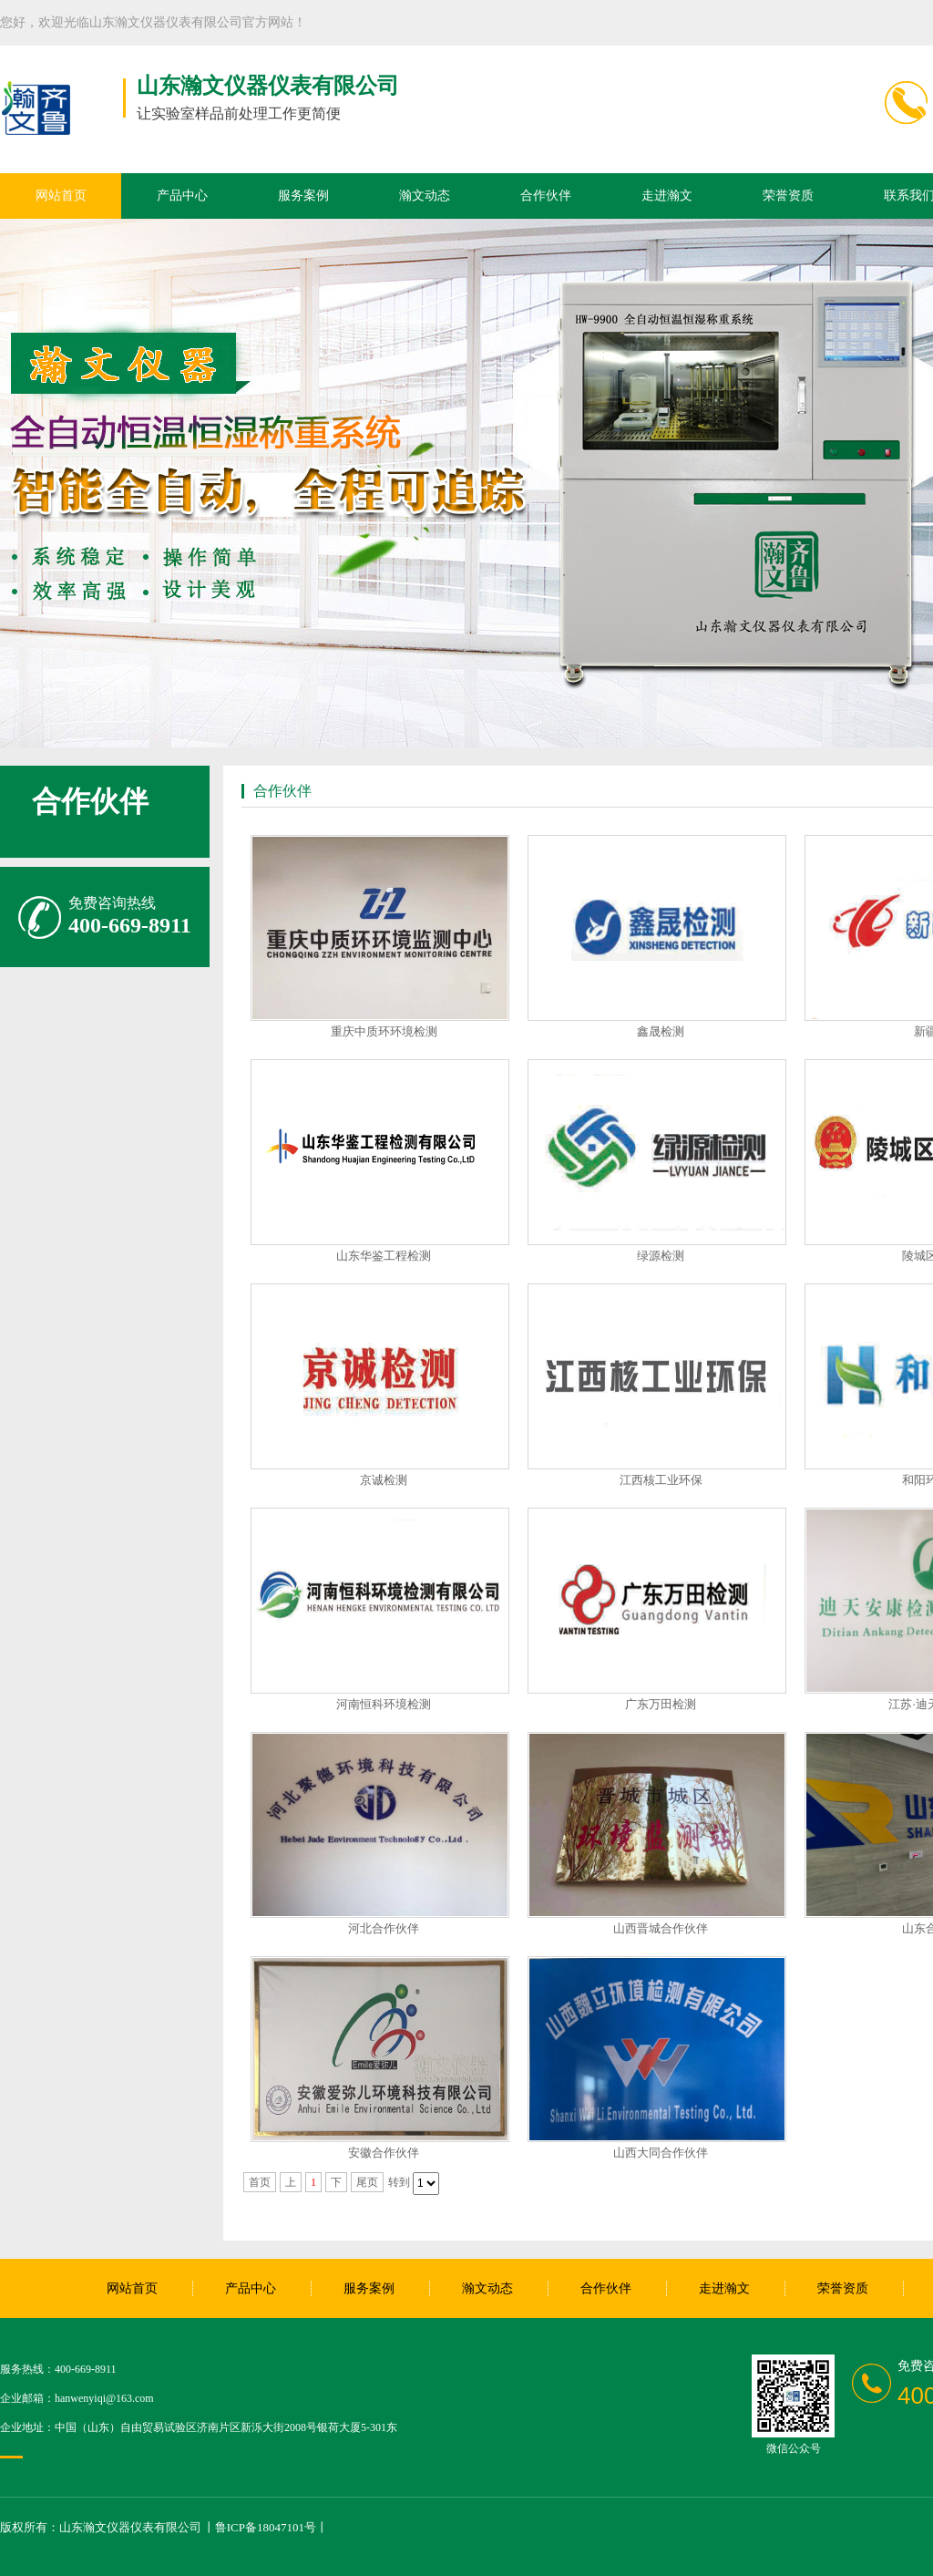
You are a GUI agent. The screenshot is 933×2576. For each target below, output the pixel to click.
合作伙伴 (545, 195)
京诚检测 (383, 1480)
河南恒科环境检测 (383, 1704)
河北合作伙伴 (383, 1928)
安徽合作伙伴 (383, 2152)
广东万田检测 (660, 1704)
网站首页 (61, 195)
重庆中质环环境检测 (384, 1031)
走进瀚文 (666, 195)
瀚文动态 (424, 195)
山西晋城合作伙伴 (660, 1928)
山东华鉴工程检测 (383, 1255)
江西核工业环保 (661, 1480)
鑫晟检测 (660, 1031)
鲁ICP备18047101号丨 (271, 2527)
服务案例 (303, 195)
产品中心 (182, 195)
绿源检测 (660, 1255)
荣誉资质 (788, 195)
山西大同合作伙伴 (660, 2152)
